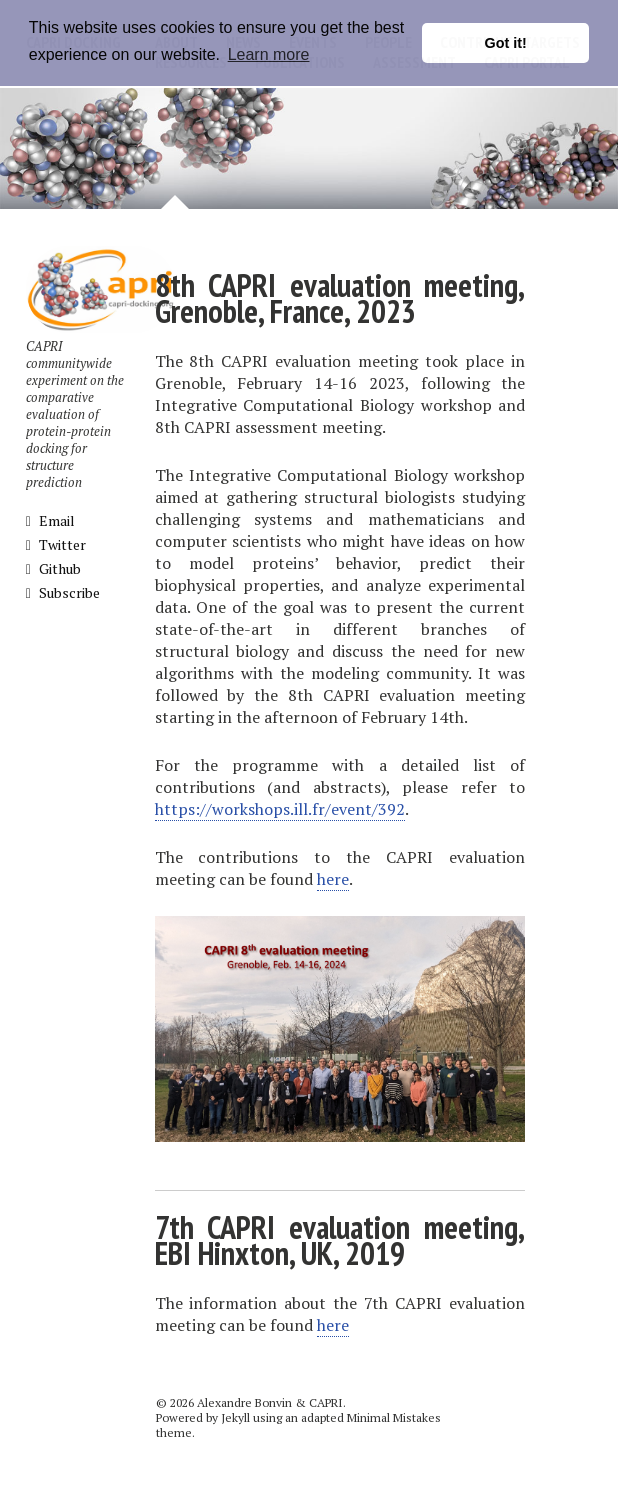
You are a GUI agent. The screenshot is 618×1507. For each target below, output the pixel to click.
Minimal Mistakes (394, 1417)
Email (50, 520)
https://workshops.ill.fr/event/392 (280, 809)
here (333, 879)
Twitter (56, 544)
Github (53, 568)
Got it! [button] (506, 43)
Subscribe (63, 592)
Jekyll (235, 1417)
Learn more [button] (269, 54)
